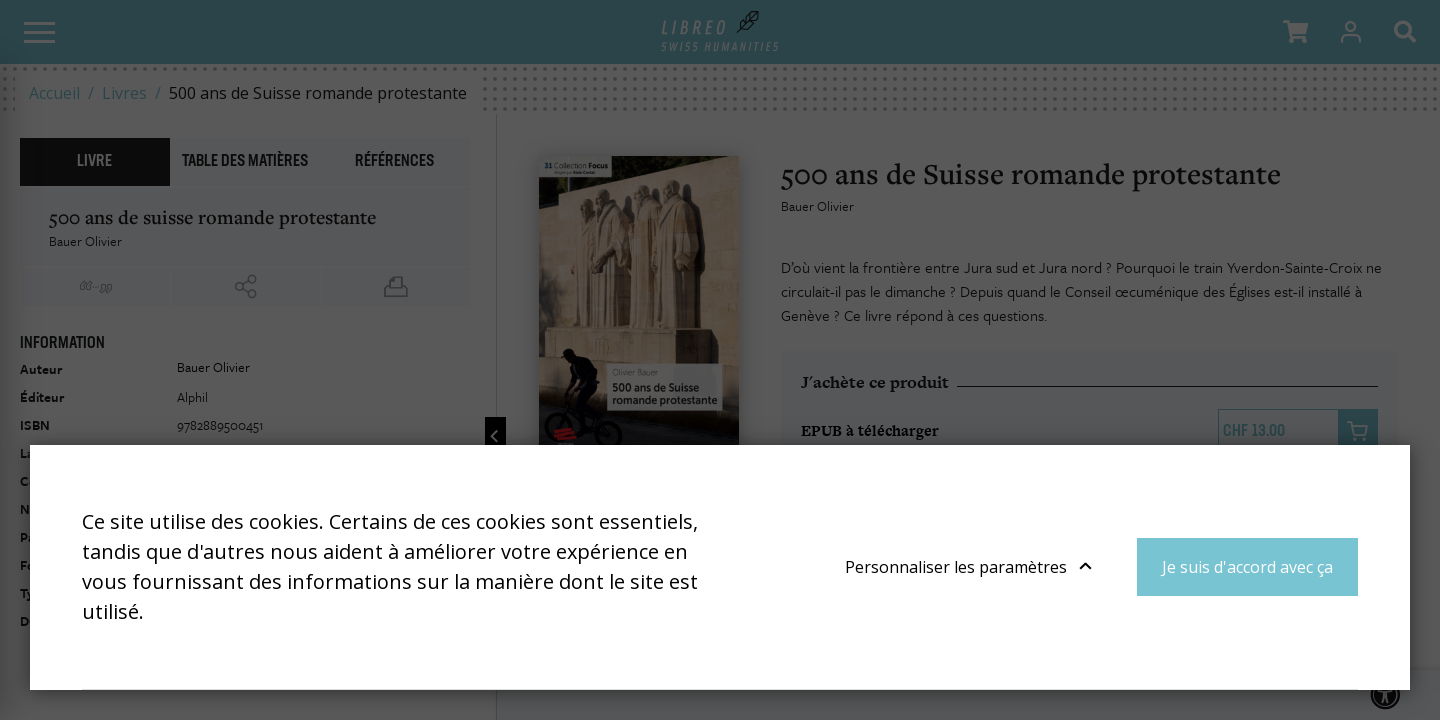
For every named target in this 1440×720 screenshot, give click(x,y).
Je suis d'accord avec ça (1247, 567)
